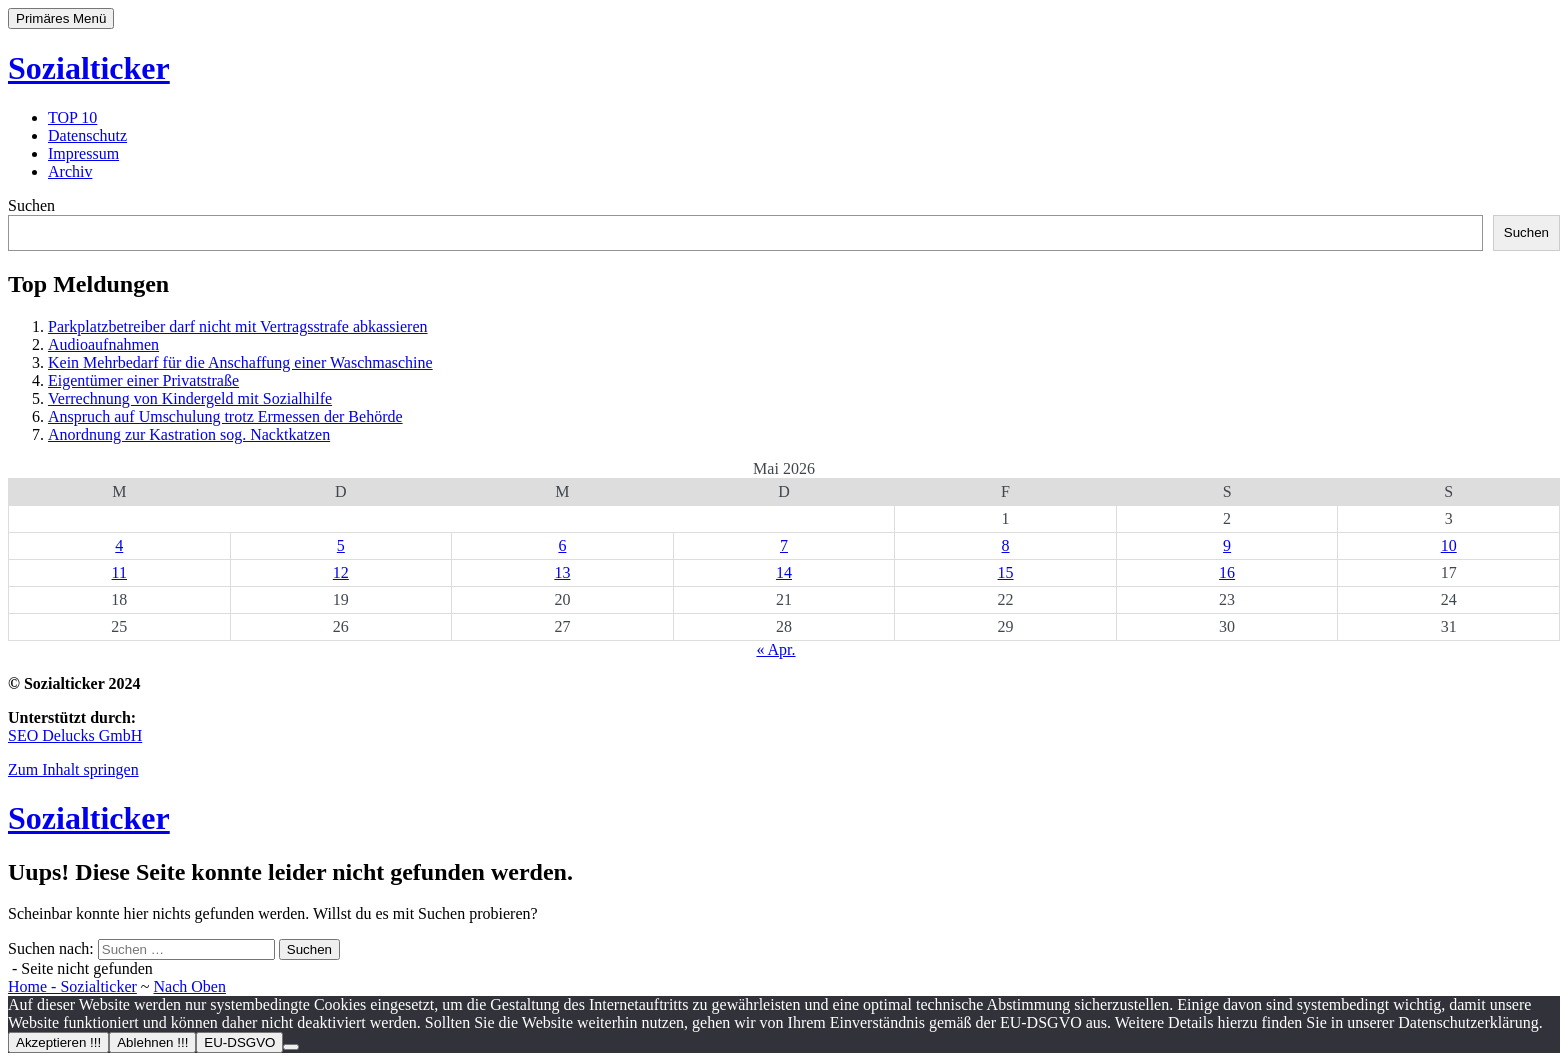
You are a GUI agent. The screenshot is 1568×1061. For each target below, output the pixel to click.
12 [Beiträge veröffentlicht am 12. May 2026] (341, 572)
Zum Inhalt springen (73, 769)
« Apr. (775, 649)
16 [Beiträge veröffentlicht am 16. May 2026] (1227, 572)
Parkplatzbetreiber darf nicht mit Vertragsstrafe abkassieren (238, 326)
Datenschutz (87, 135)
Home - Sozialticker (72, 986)
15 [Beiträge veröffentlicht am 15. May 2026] (1006, 572)
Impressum (83, 153)
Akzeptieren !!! (58, 1042)
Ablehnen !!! (152, 1042)
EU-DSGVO (239, 1042)
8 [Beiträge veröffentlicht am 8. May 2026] (1006, 545)
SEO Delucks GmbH (75, 735)
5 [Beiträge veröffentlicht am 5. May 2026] (341, 545)
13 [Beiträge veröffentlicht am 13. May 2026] (562, 572)
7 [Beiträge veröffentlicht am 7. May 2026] (784, 545)
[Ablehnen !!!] (291, 1047)
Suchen (31, 205)
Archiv (70, 171)
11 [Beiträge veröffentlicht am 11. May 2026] (119, 572)
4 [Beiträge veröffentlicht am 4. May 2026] (119, 545)
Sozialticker (89, 68)
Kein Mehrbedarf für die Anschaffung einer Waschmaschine (240, 362)
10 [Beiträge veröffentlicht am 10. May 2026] (1449, 545)
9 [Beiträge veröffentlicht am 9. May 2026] (1227, 545)
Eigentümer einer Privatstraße (143, 380)
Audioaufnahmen (103, 344)
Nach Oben (190, 986)
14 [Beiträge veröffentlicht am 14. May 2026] (784, 572)
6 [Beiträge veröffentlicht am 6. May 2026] (562, 545)
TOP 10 (72, 117)
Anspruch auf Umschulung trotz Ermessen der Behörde (225, 416)
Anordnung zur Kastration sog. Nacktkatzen (189, 434)
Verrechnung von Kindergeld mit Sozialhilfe (190, 398)
